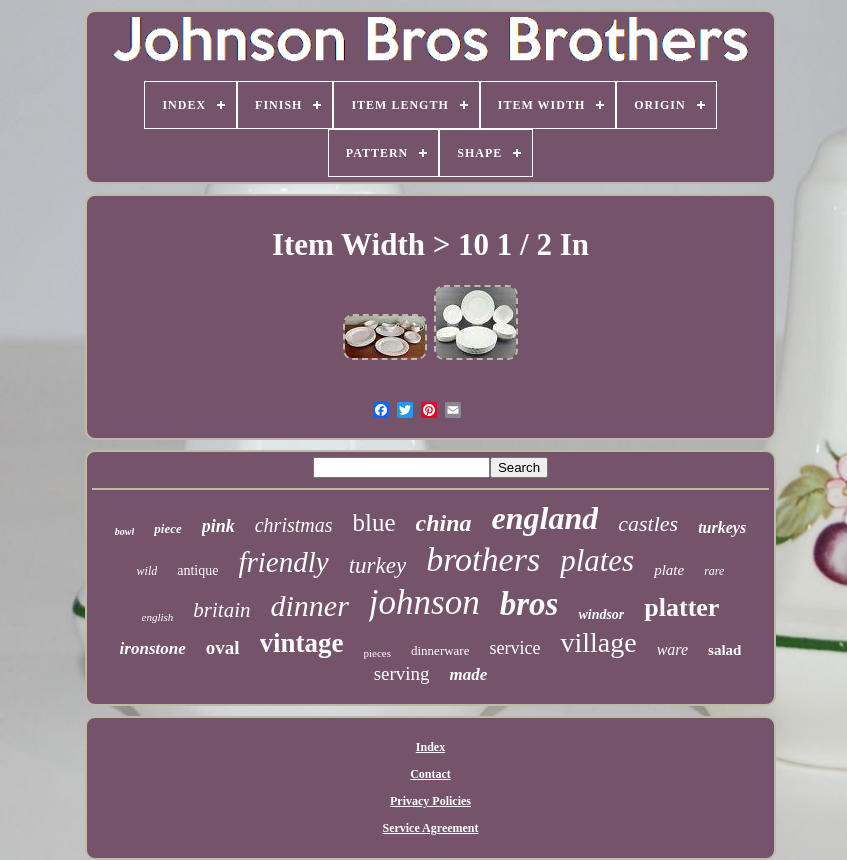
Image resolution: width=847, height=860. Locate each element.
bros (529, 604)
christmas (294, 525)
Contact (430, 774)
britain (221, 610)
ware (672, 649)
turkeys (722, 527)
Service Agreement (430, 828)
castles (648, 523)
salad (724, 650)
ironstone (153, 648)
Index (430, 747)
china (444, 523)
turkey (377, 565)
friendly (283, 562)
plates (597, 560)
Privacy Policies (430, 801)
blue (374, 522)
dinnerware (440, 650)
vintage (302, 643)
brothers (483, 559)
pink (218, 526)
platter (681, 607)
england (545, 518)
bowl (124, 531)
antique (197, 570)
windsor (601, 614)
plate (669, 570)
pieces (377, 653)
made (469, 674)
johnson (424, 602)
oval (223, 647)
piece (167, 528)
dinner (310, 605)
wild (147, 571)
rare (714, 571)
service (514, 648)
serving (402, 673)
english (158, 617)
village (598, 642)
